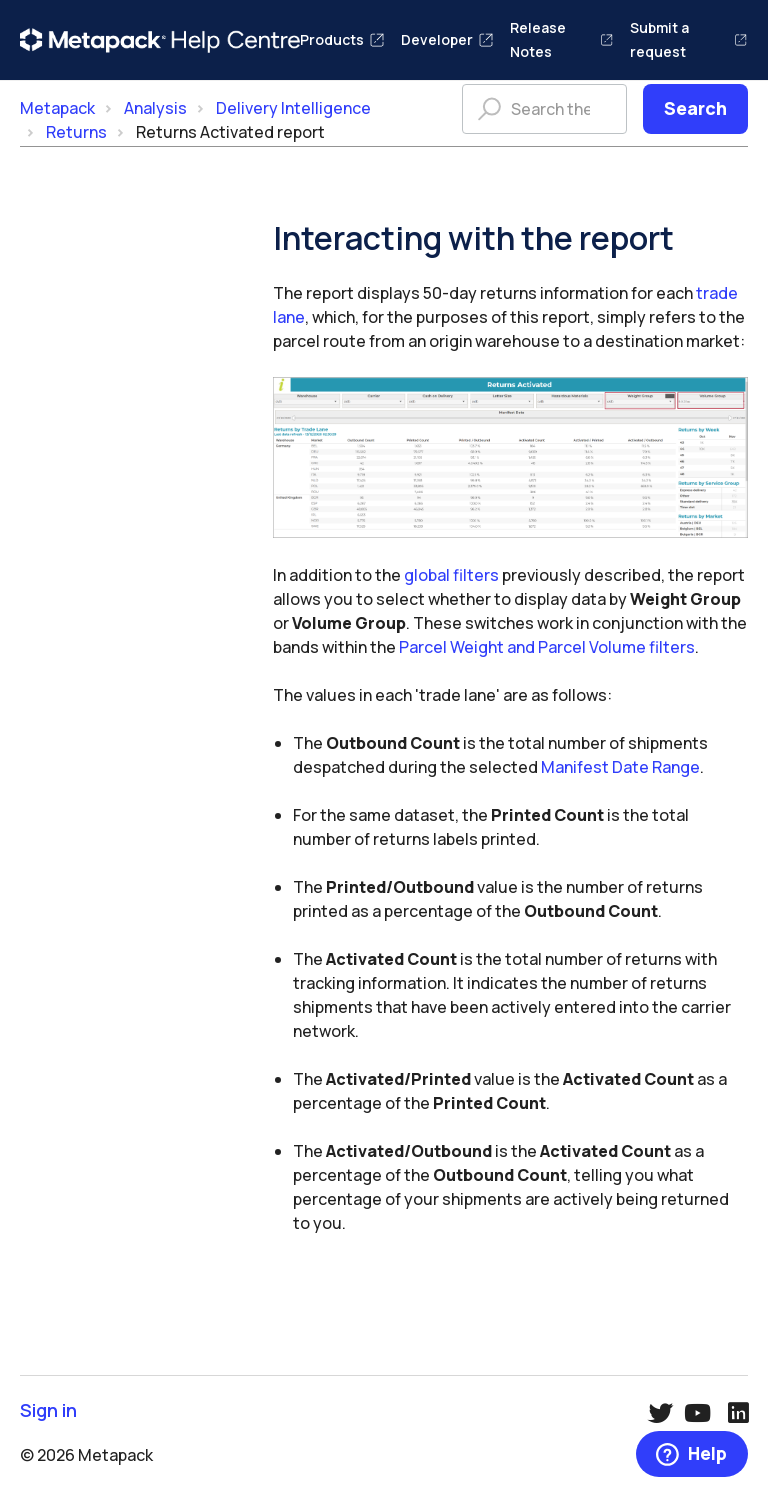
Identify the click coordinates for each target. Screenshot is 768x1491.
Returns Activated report (230, 132)
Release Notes (562, 39)
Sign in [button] (48, 1410)
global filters (451, 575)
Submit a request (689, 39)
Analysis (155, 108)
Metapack (57, 108)
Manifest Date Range (620, 767)
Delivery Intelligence (293, 108)
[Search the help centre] (544, 109)
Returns (76, 132)
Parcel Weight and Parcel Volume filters (547, 647)
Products (342, 39)
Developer (447, 39)
